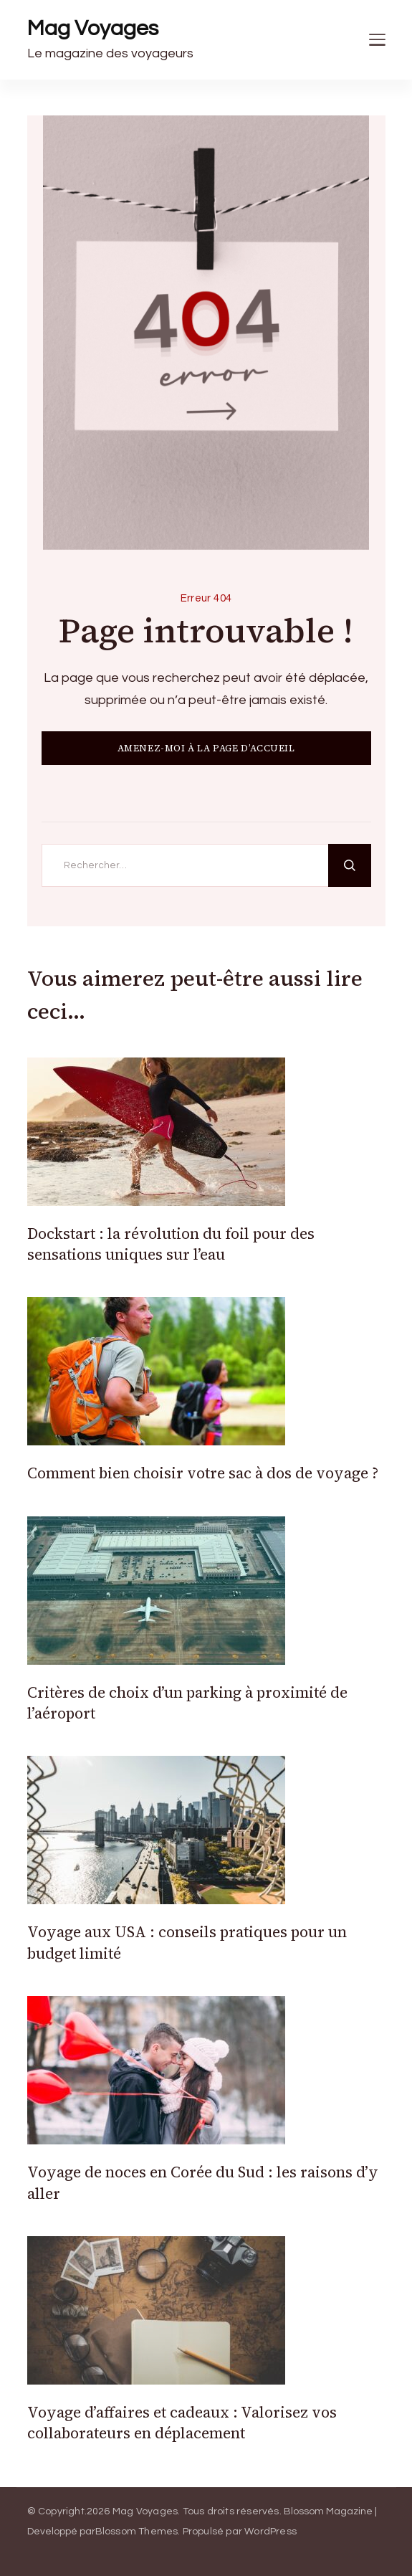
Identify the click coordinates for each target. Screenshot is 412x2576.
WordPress (270, 2532)
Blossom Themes (136, 2532)
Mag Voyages (92, 28)
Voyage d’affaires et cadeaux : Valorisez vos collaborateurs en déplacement (182, 2422)
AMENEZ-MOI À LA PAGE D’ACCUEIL (206, 748)
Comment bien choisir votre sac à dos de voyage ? (202, 1473)
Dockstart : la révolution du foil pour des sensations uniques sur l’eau (171, 1244)
